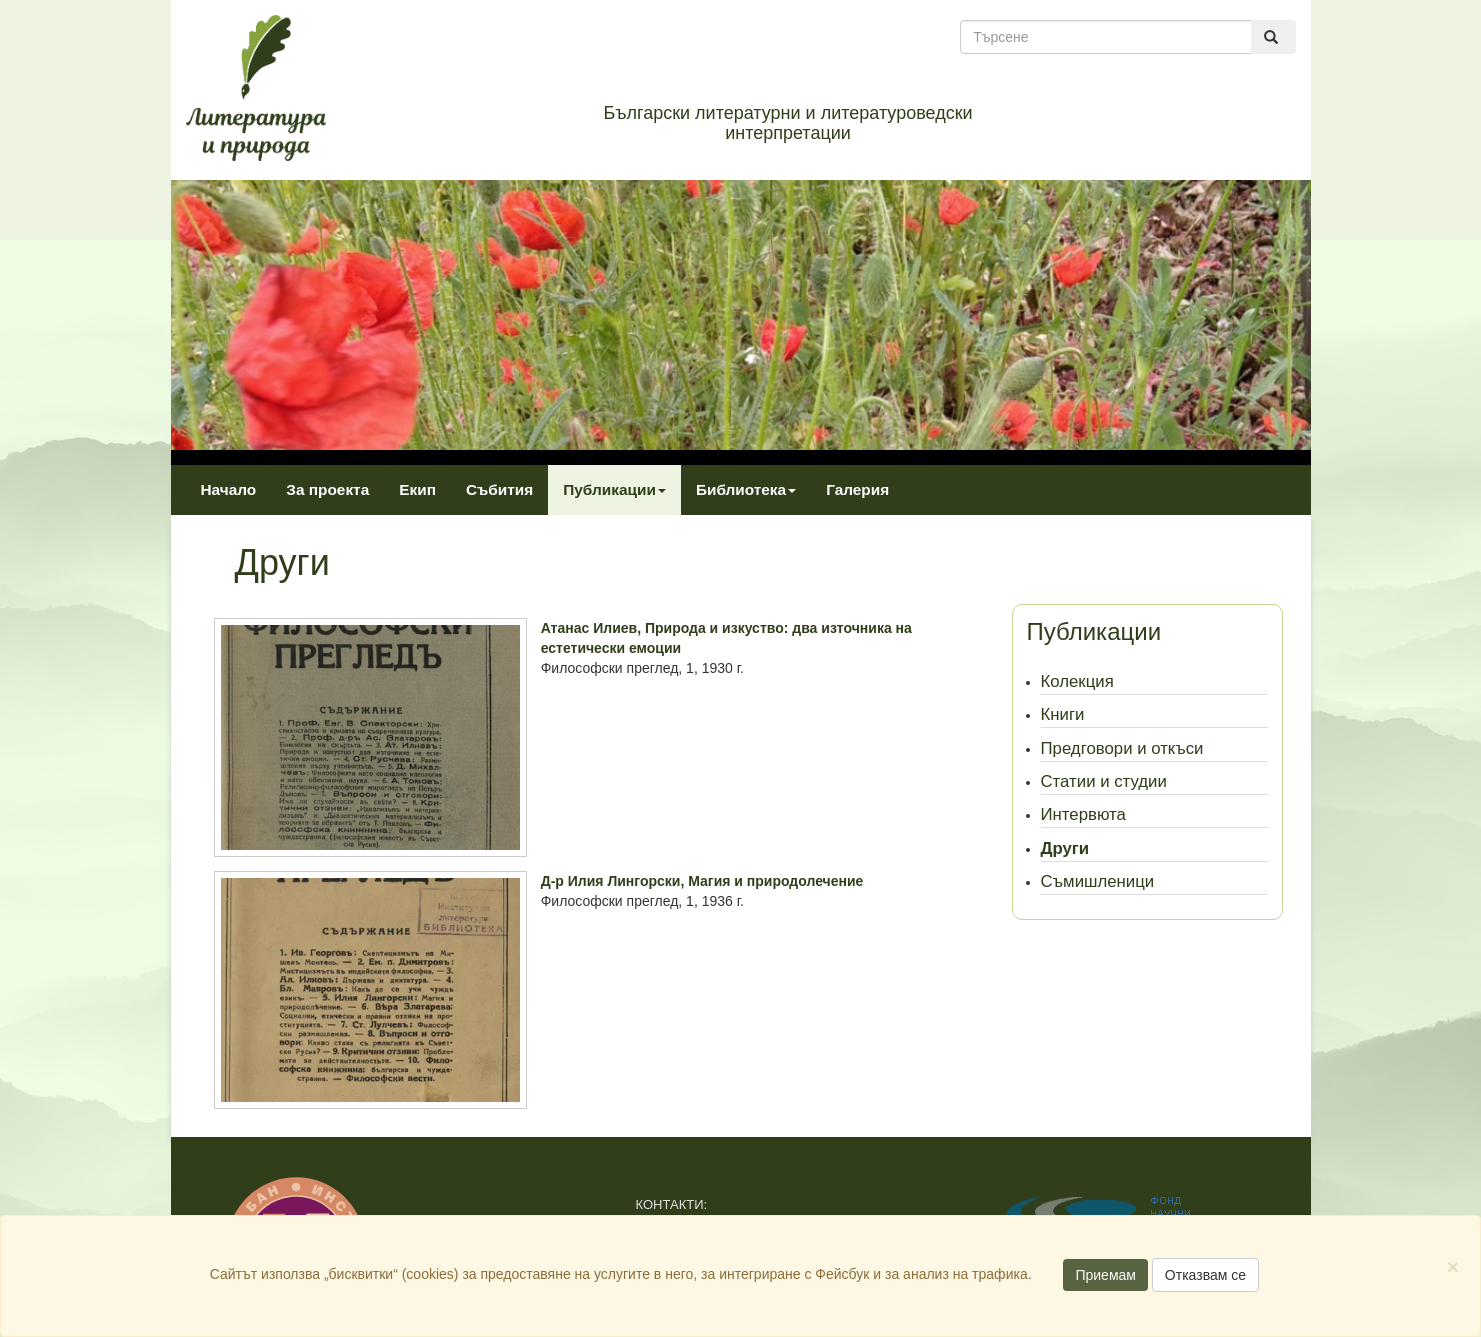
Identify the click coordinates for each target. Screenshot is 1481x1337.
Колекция (1077, 681)
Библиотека (746, 489)
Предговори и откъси (1122, 748)
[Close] (1453, 1266)
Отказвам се (1205, 1275)
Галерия (857, 489)
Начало (229, 489)
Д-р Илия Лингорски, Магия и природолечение (702, 881)
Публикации (614, 489)
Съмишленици (1098, 881)
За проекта (327, 489)
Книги (1063, 714)
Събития (499, 489)
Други (1065, 848)
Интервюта (1083, 814)
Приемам (1105, 1275)
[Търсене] (1105, 37)
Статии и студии (1104, 781)
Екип (417, 489)
